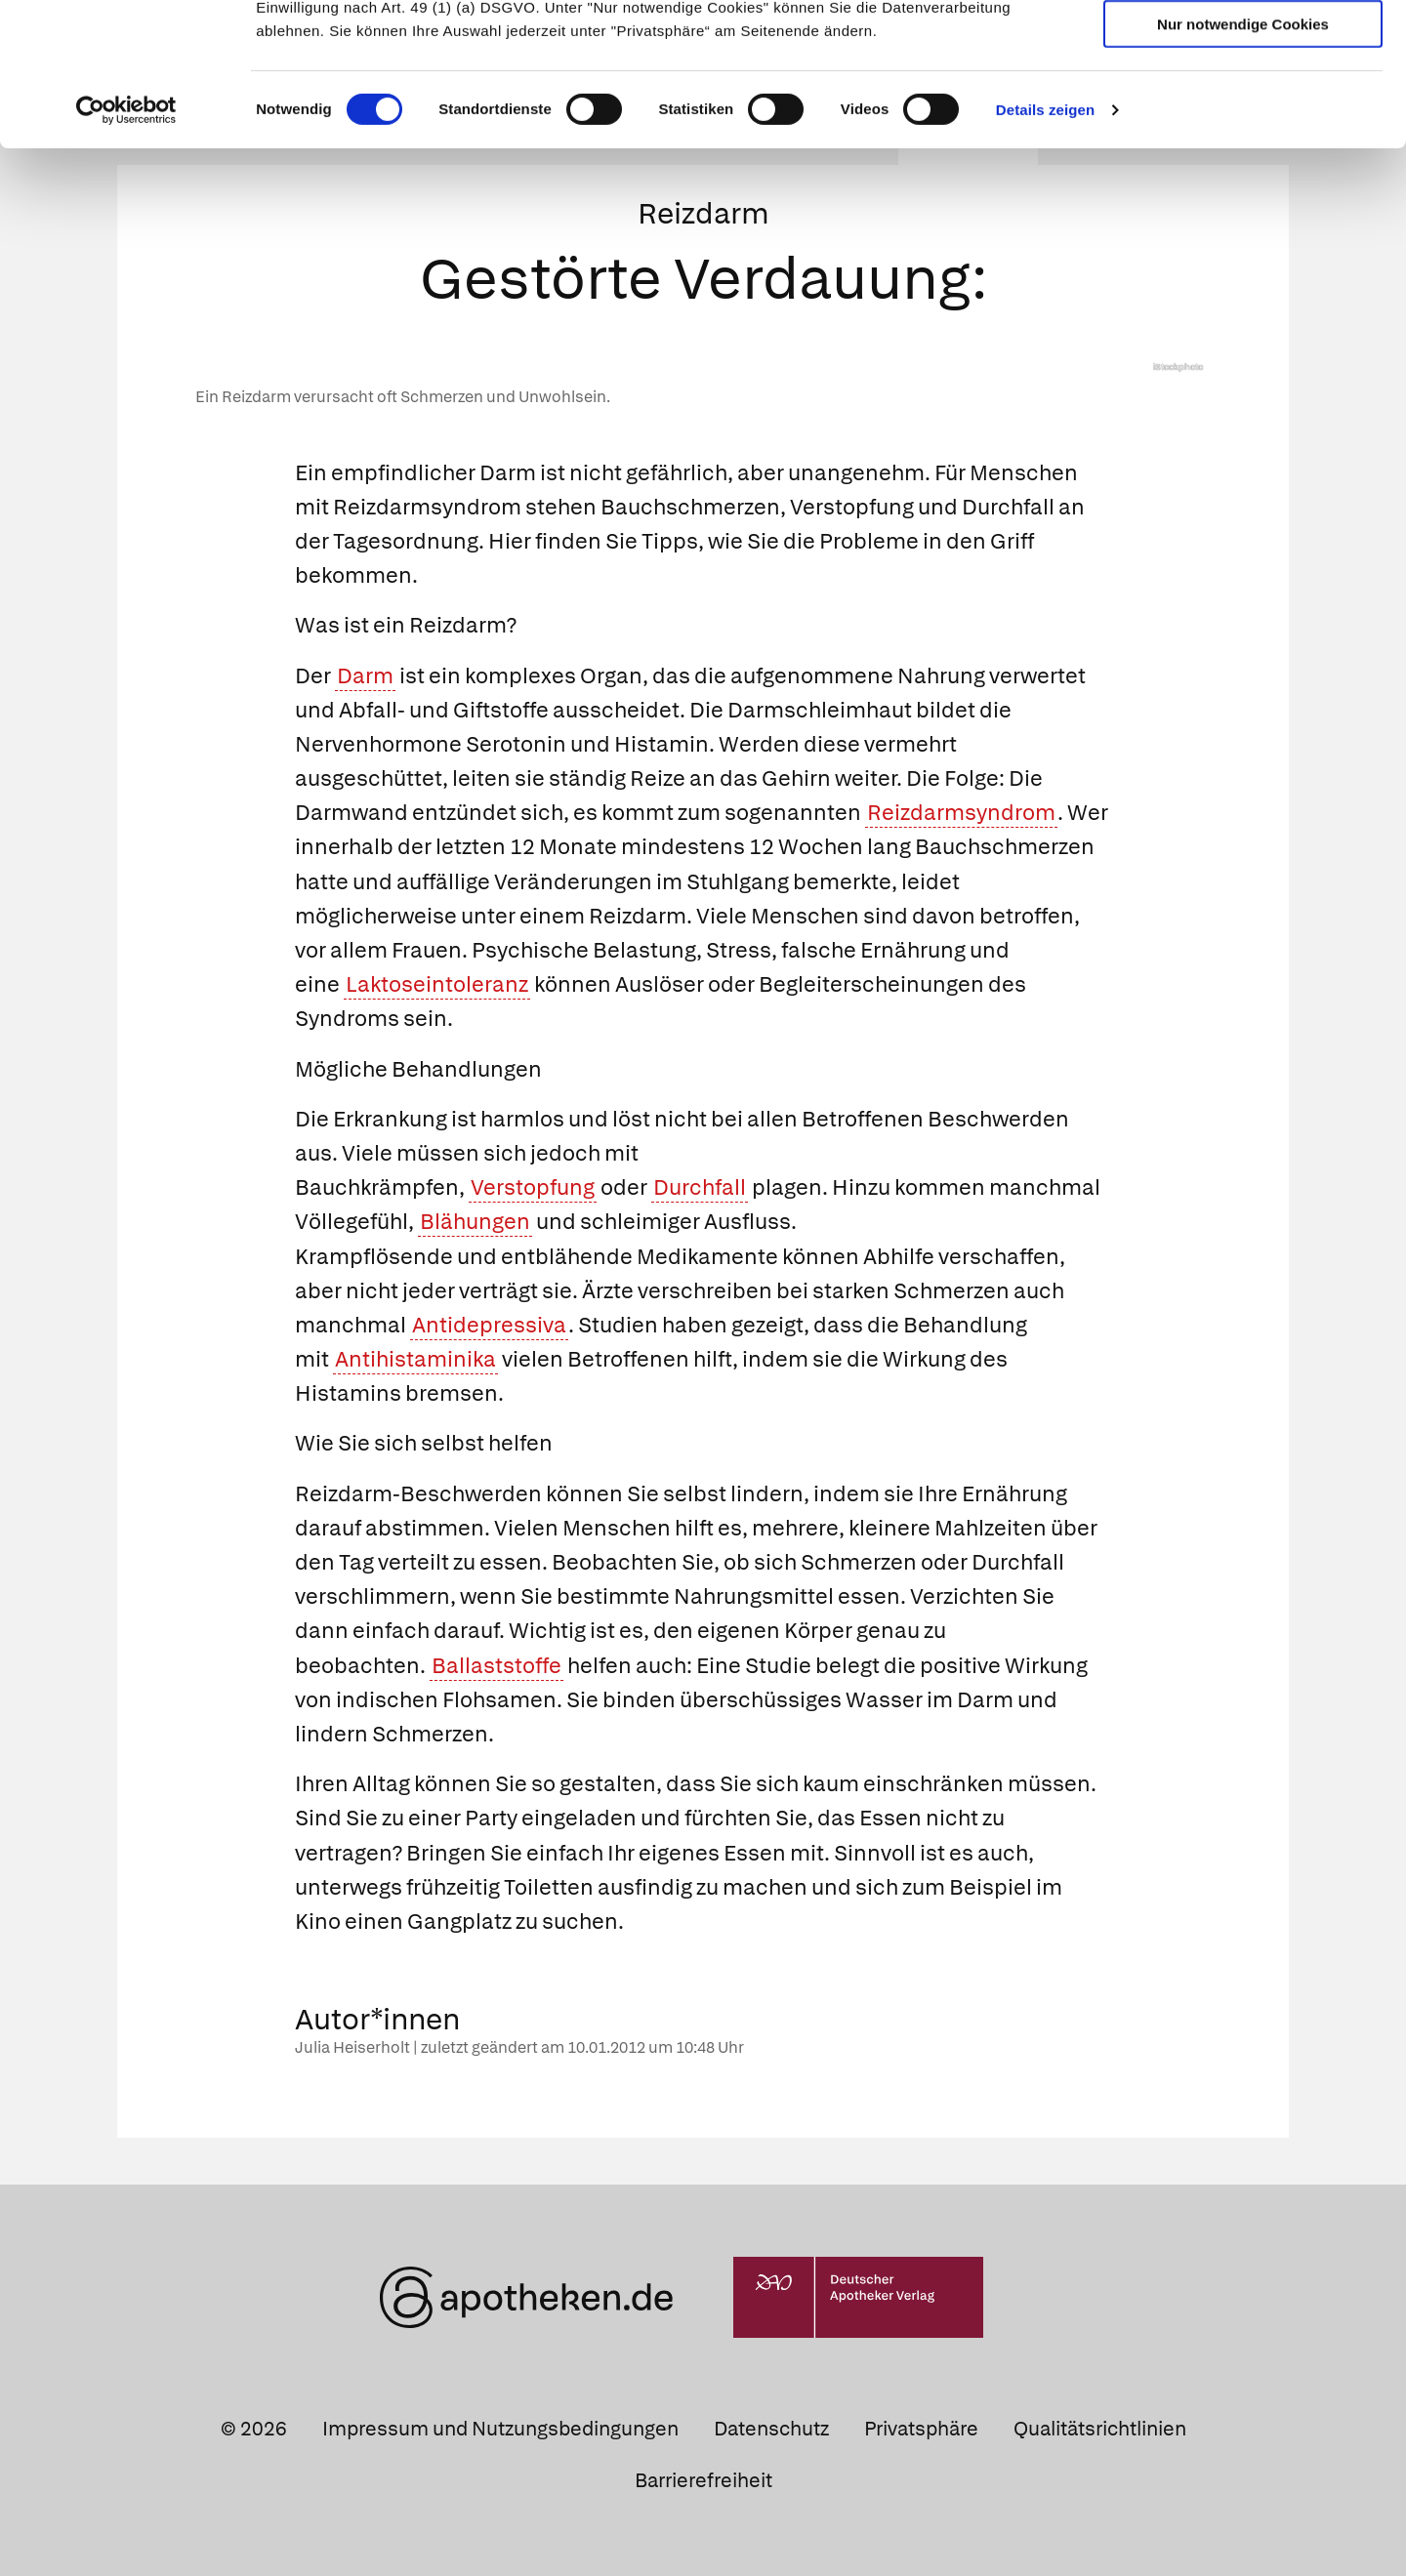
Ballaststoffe (496, 1666)
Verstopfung (533, 1187)
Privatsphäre (921, 2428)
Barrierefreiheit (703, 2480)
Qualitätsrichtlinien (1099, 2428)
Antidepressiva (489, 1325)
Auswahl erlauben (1242, 103)
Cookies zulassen (1242, 47)
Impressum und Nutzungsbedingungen (500, 2428)
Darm (365, 676)
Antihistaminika (415, 1359)
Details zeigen (1045, 243)
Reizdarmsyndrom (961, 812)
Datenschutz (771, 2428)
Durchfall (699, 1187)
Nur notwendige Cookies (1243, 157)
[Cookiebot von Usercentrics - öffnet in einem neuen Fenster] (126, 244)
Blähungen (475, 1221)
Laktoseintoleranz (437, 984)
